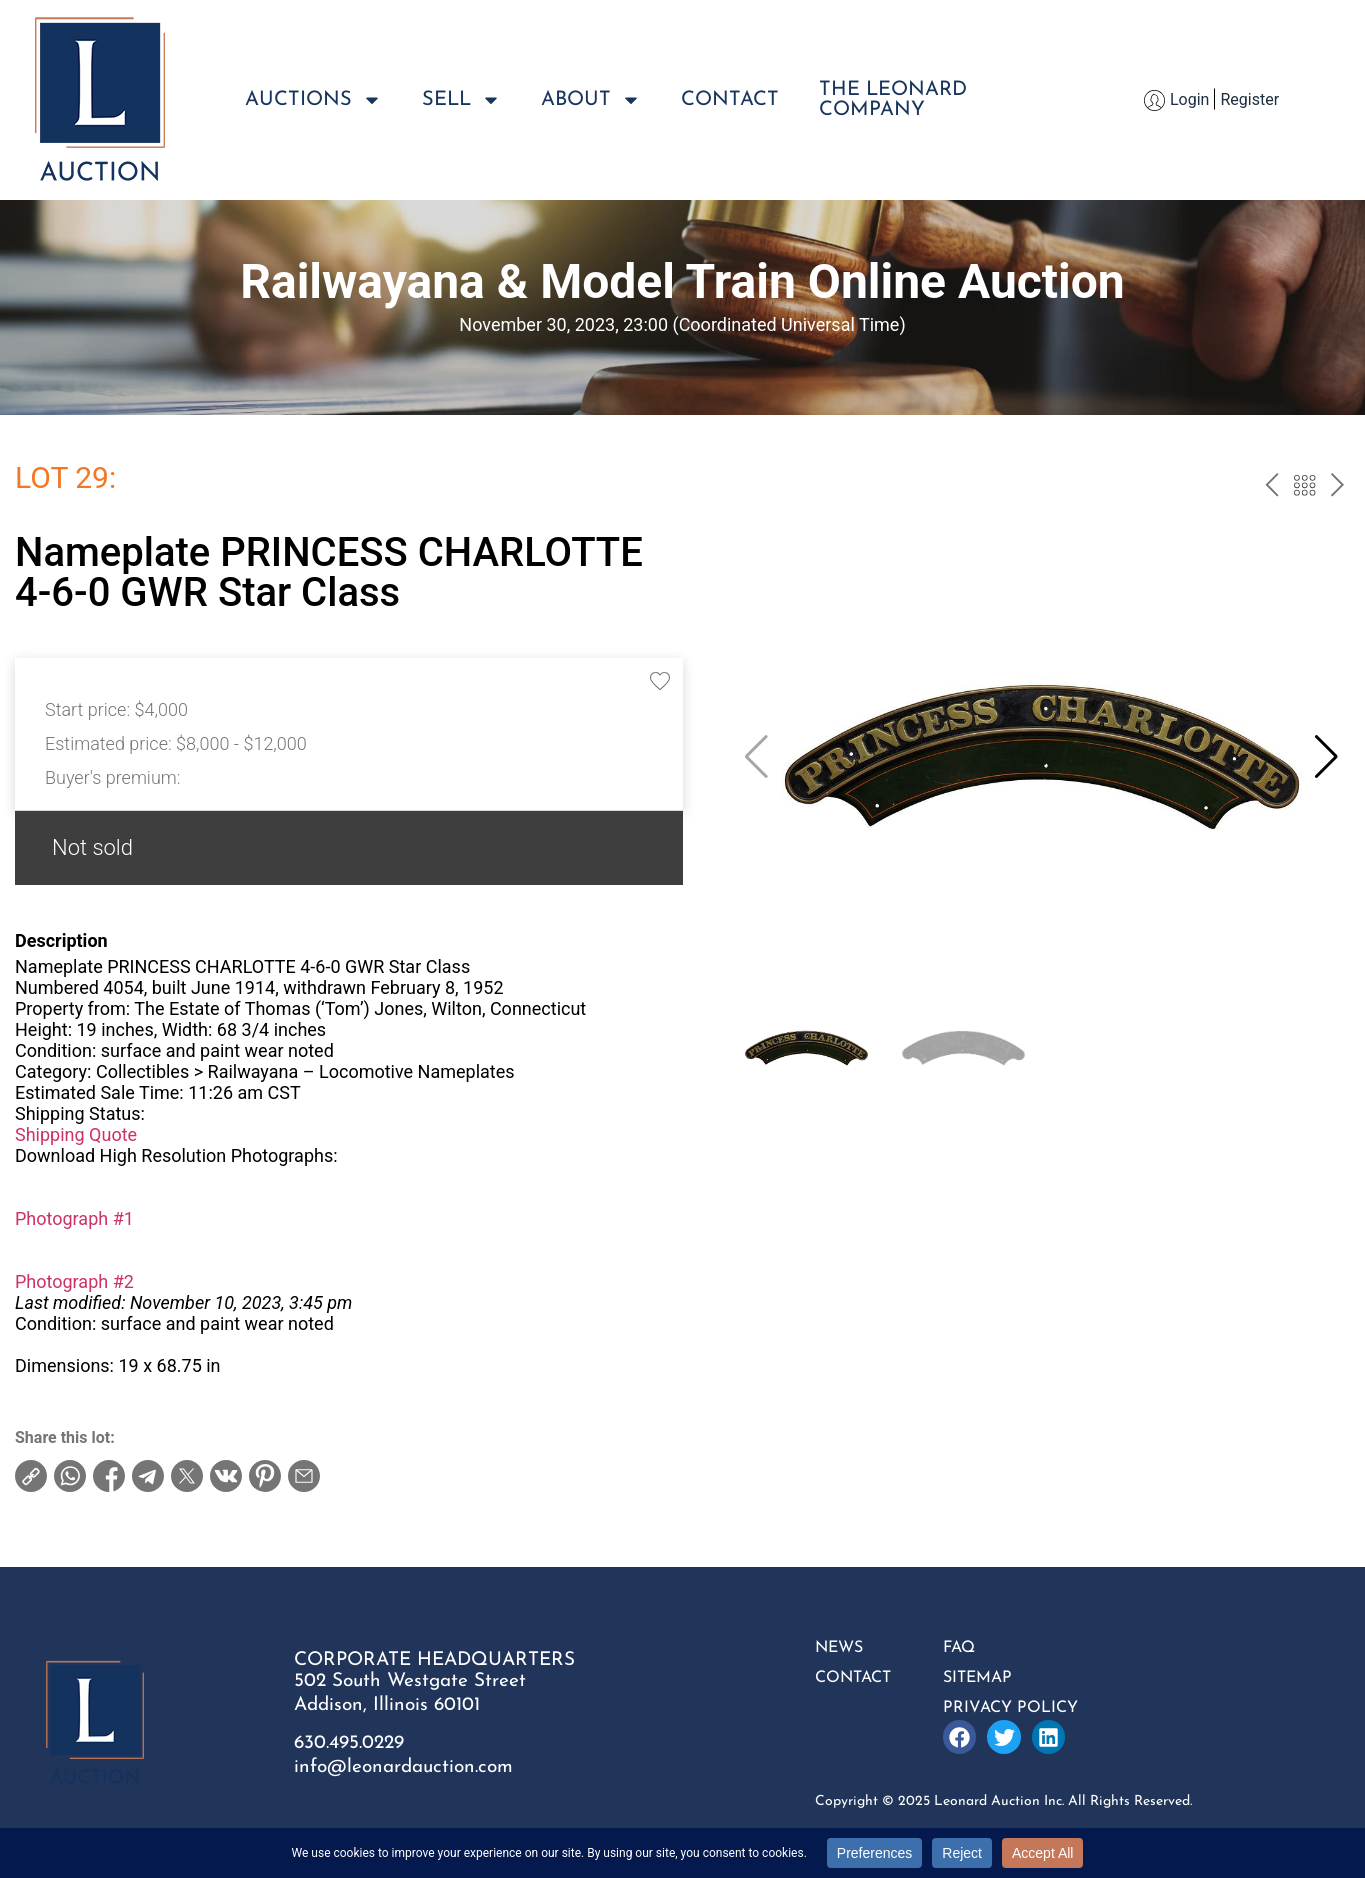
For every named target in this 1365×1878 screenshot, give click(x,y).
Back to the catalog (1304, 488)
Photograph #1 (74, 1218)
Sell (461, 100)
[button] (1326, 757)
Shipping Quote (76, 1134)
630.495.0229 (349, 1743)
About (591, 100)
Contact (730, 100)
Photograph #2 (74, 1281)
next (1337, 488)
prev (1271, 488)
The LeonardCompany (893, 100)
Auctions (313, 100)
